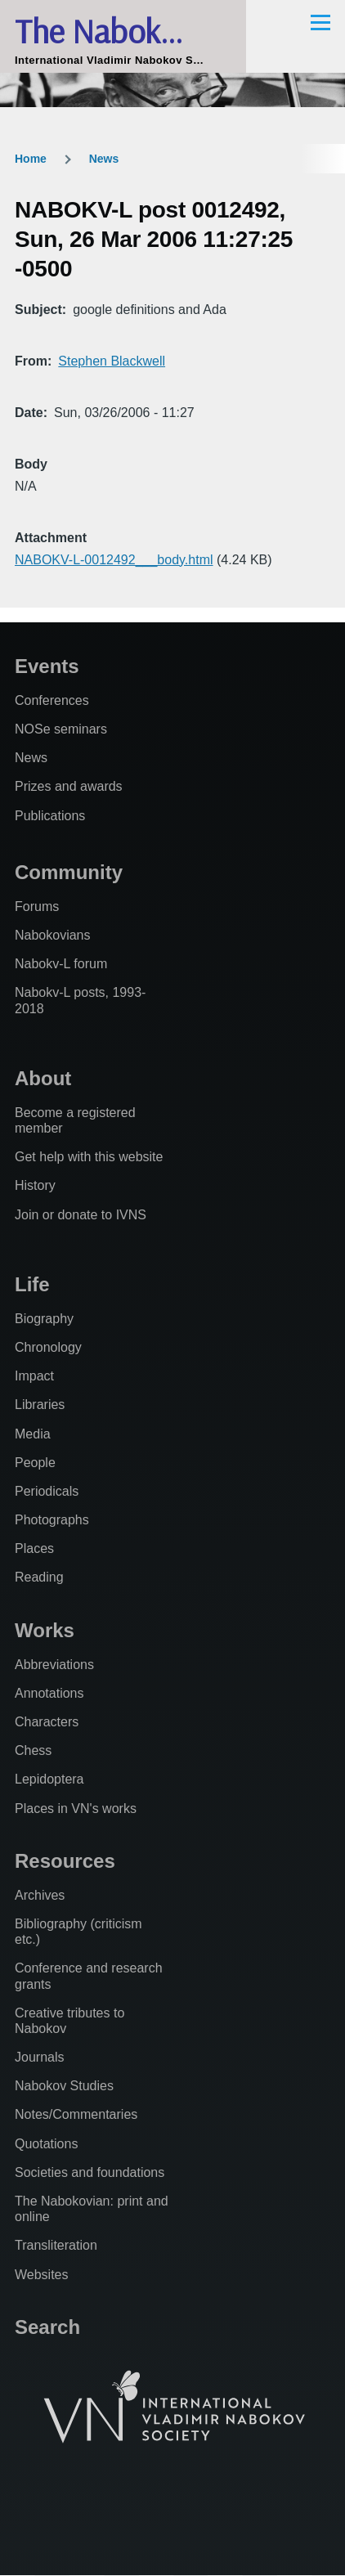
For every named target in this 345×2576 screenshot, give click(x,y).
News (104, 158)
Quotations (46, 2144)
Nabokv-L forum (61, 964)
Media (33, 1434)
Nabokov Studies (64, 2086)
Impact (34, 1376)
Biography (44, 1319)
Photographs (52, 1520)
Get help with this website (89, 1157)
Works (44, 1630)
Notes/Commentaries (76, 2114)
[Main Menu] (320, 22)
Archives (40, 1895)
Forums (37, 906)
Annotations (49, 1693)
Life (32, 1284)
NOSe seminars (61, 729)
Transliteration (56, 2245)
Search (47, 2327)
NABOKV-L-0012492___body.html (114, 560)
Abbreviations (54, 1665)
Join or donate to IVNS (80, 1215)
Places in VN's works (76, 1808)
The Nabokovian (123, 30)
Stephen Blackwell (111, 361)
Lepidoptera (49, 1779)
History (35, 1185)
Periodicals (46, 1491)
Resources (65, 1861)
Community (69, 872)
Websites (42, 2275)
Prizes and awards (69, 786)
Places (34, 1548)
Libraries (40, 1404)
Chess (33, 1750)
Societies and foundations (89, 2172)
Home (31, 158)
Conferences (52, 700)
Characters (46, 1722)
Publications (50, 816)
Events (47, 666)
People (35, 1463)
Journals (39, 2057)
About (43, 1078)
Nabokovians (53, 935)
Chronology (48, 1347)
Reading (39, 1577)
